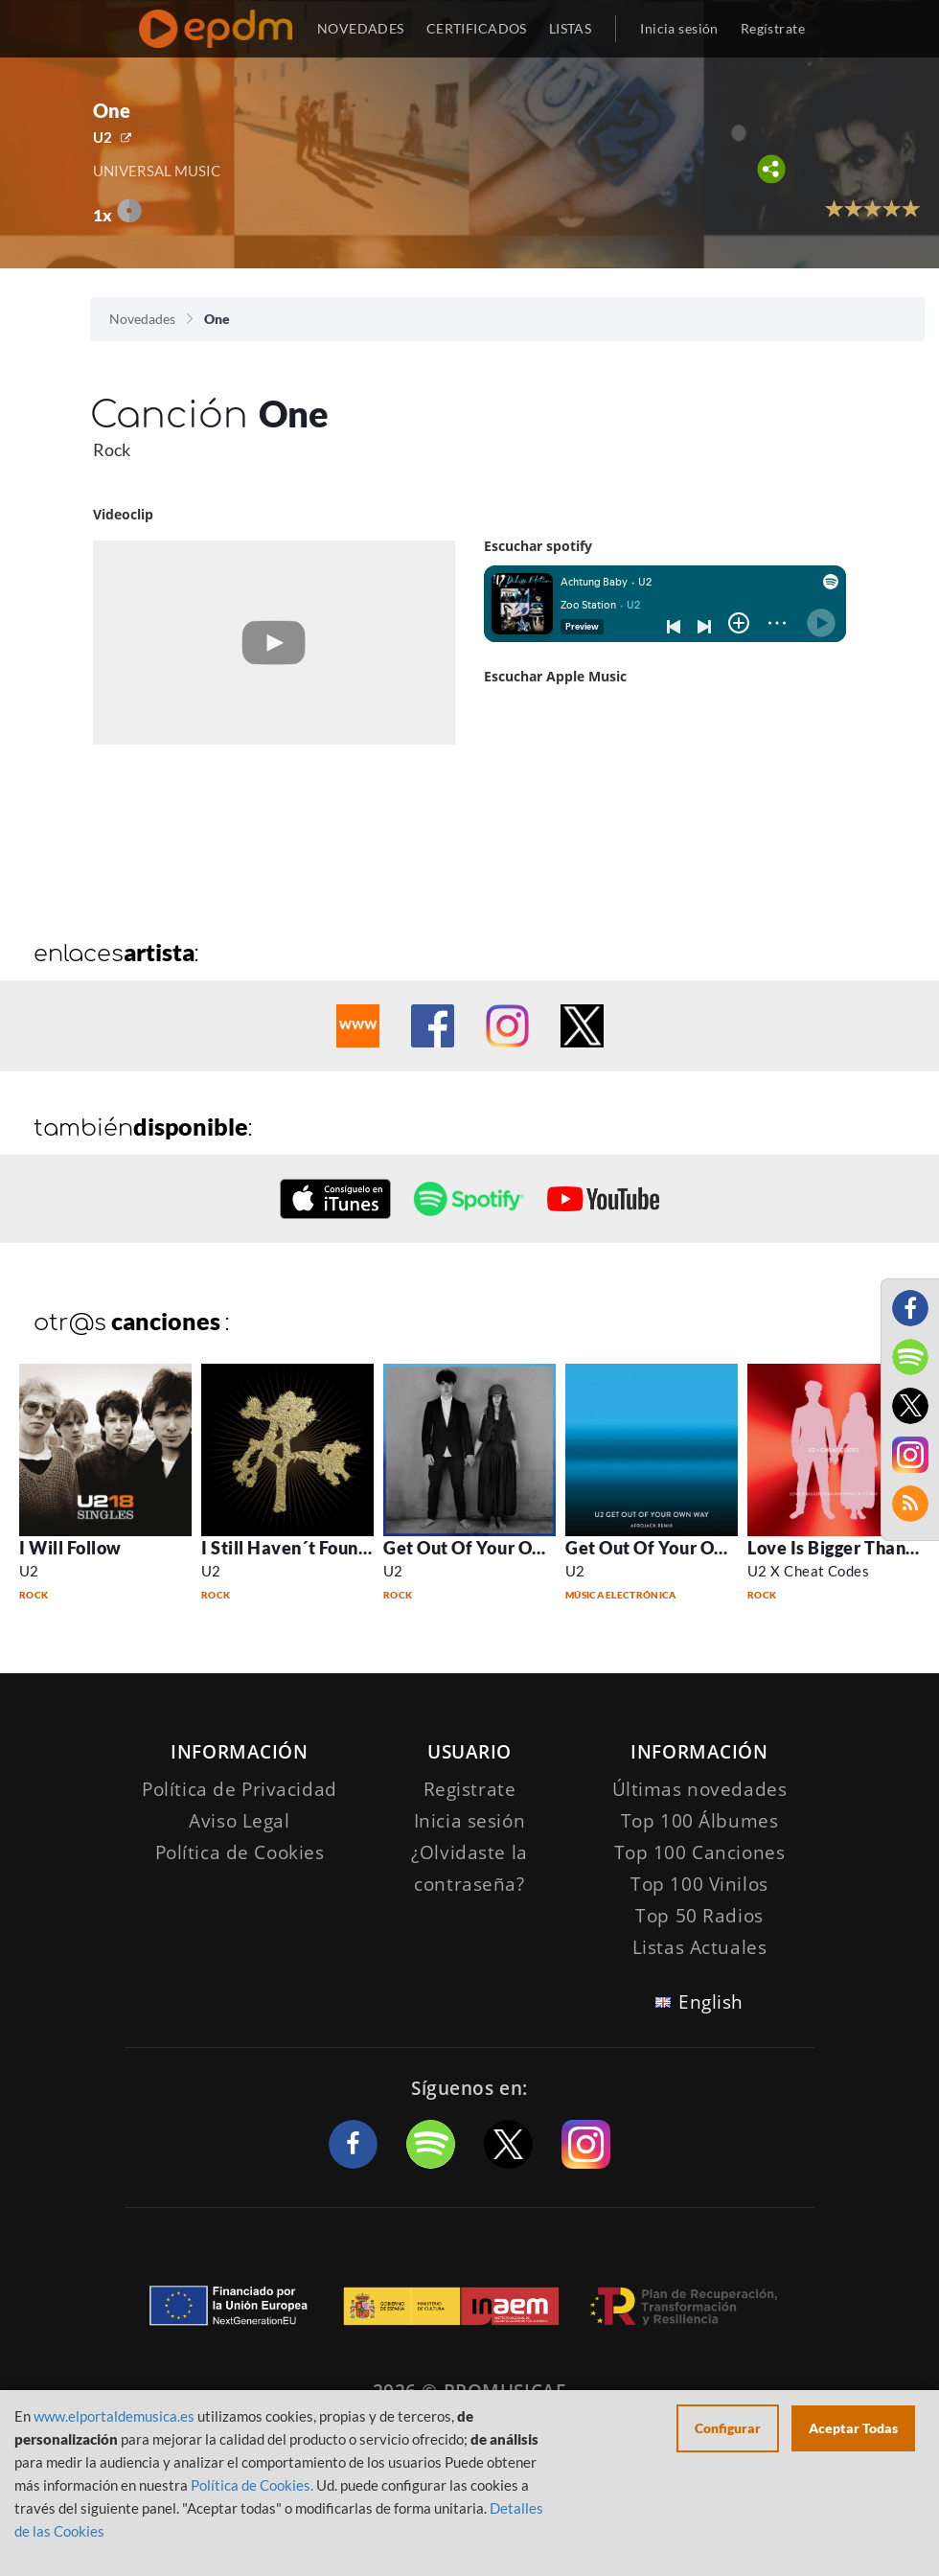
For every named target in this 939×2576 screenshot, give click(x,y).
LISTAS (570, 28)
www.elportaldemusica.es (114, 2416)
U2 (102, 137)
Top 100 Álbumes (700, 1820)
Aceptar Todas (853, 2428)
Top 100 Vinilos (699, 1884)
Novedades (142, 318)
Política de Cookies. (252, 2485)
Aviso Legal (239, 1820)
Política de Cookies (240, 1852)
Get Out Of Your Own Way (490, 1547)
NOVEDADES (360, 28)
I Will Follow (70, 1547)
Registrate (470, 1789)
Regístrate (773, 28)
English (711, 2002)
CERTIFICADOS (476, 28)
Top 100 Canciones (700, 1852)
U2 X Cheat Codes (808, 1570)
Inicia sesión (679, 28)
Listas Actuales (699, 1947)
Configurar (728, 2428)
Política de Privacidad (239, 1789)
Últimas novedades (700, 1789)
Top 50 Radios (699, 1915)
